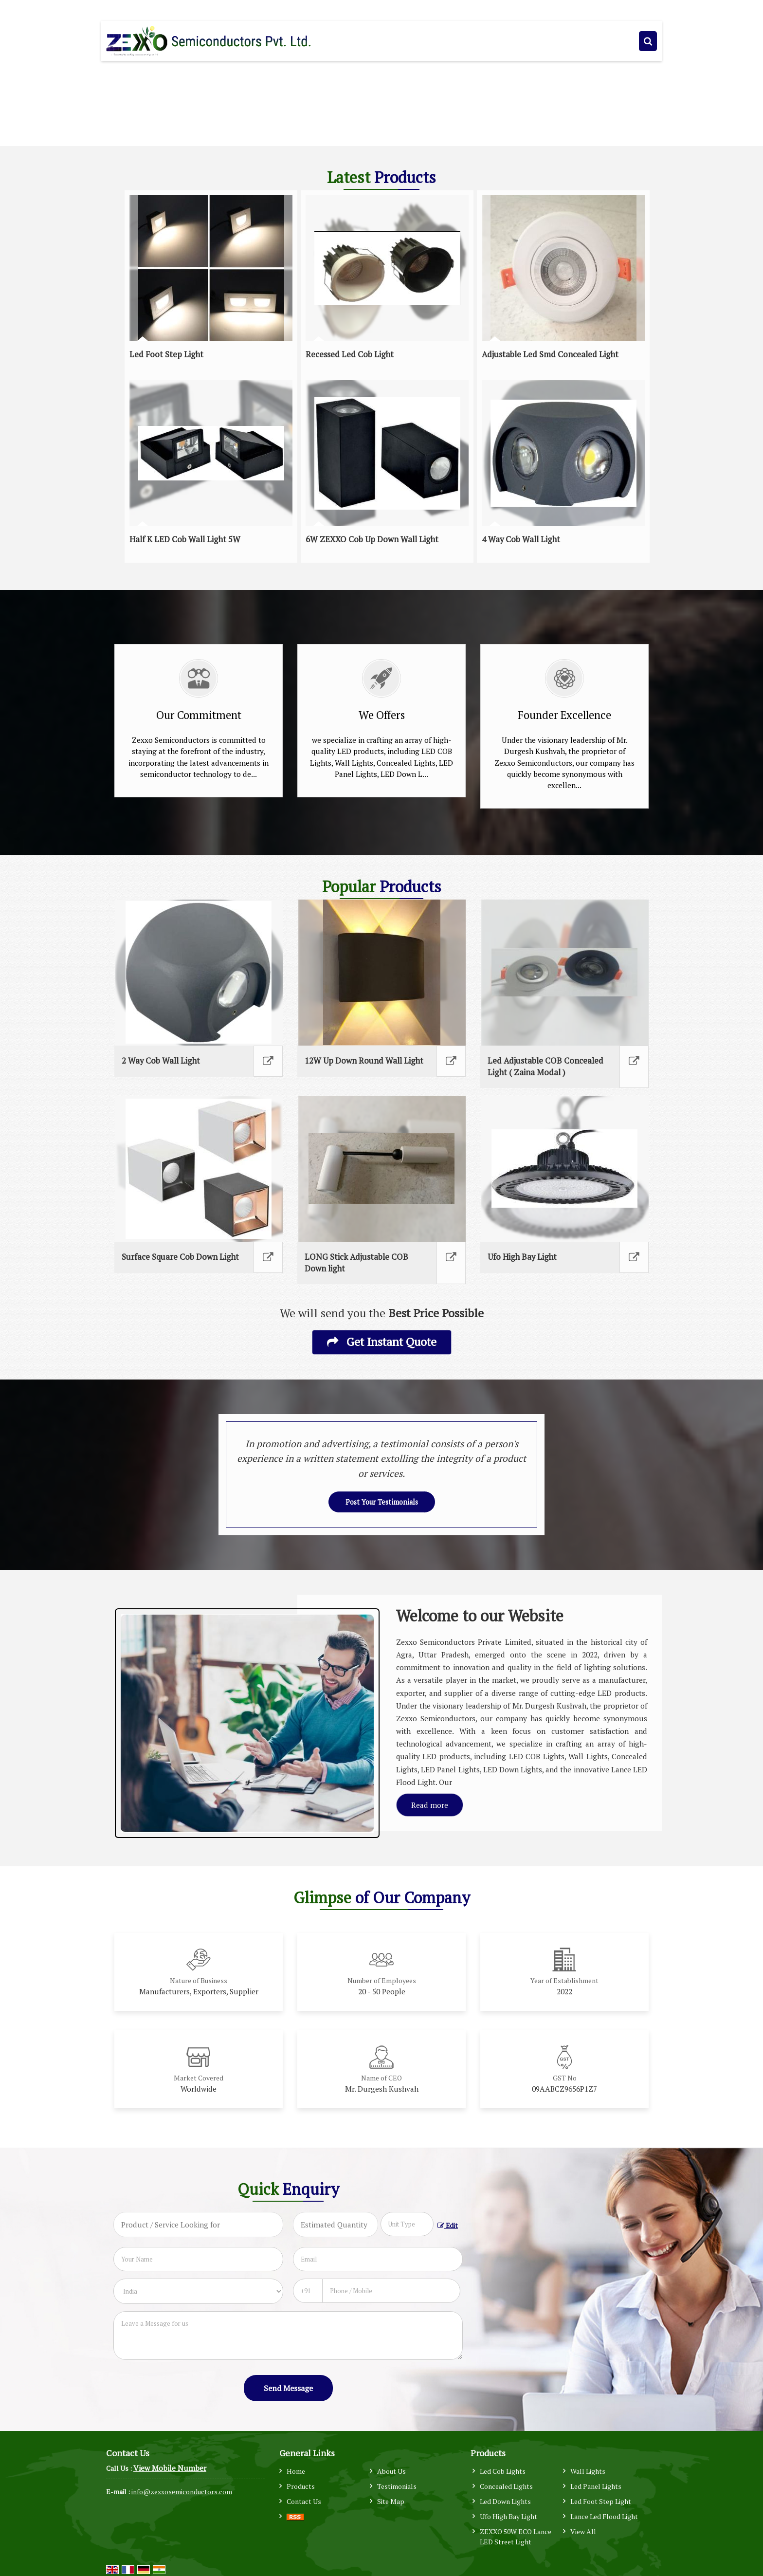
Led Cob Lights (503, 2471)
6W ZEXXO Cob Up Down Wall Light (372, 539)
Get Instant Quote (381, 1341)
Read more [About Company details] (429, 1805)
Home (296, 2471)
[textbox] (407, 2224)
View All (583, 2531)
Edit (447, 2225)
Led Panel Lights (595, 2486)
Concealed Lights (506, 2486)
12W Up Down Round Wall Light (364, 1060)
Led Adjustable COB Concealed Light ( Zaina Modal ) (545, 1066)
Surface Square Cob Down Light (180, 1256)
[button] (169, 2468)
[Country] (198, 2291)
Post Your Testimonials (381, 1502)
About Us (391, 2471)
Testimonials (397, 2486)
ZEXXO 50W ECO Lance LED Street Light (515, 2536)
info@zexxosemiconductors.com (181, 2491)
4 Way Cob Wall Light (521, 539)
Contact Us (304, 2501)
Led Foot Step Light (166, 354)
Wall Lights (587, 2471)
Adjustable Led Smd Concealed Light (550, 354)
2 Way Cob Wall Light (161, 1060)
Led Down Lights (505, 2501)
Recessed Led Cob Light (350, 354)
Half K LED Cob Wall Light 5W (184, 539)
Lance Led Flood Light (604, 2516)
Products (301, 2486)
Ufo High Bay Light (522, 1256)
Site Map (390, 2501)
